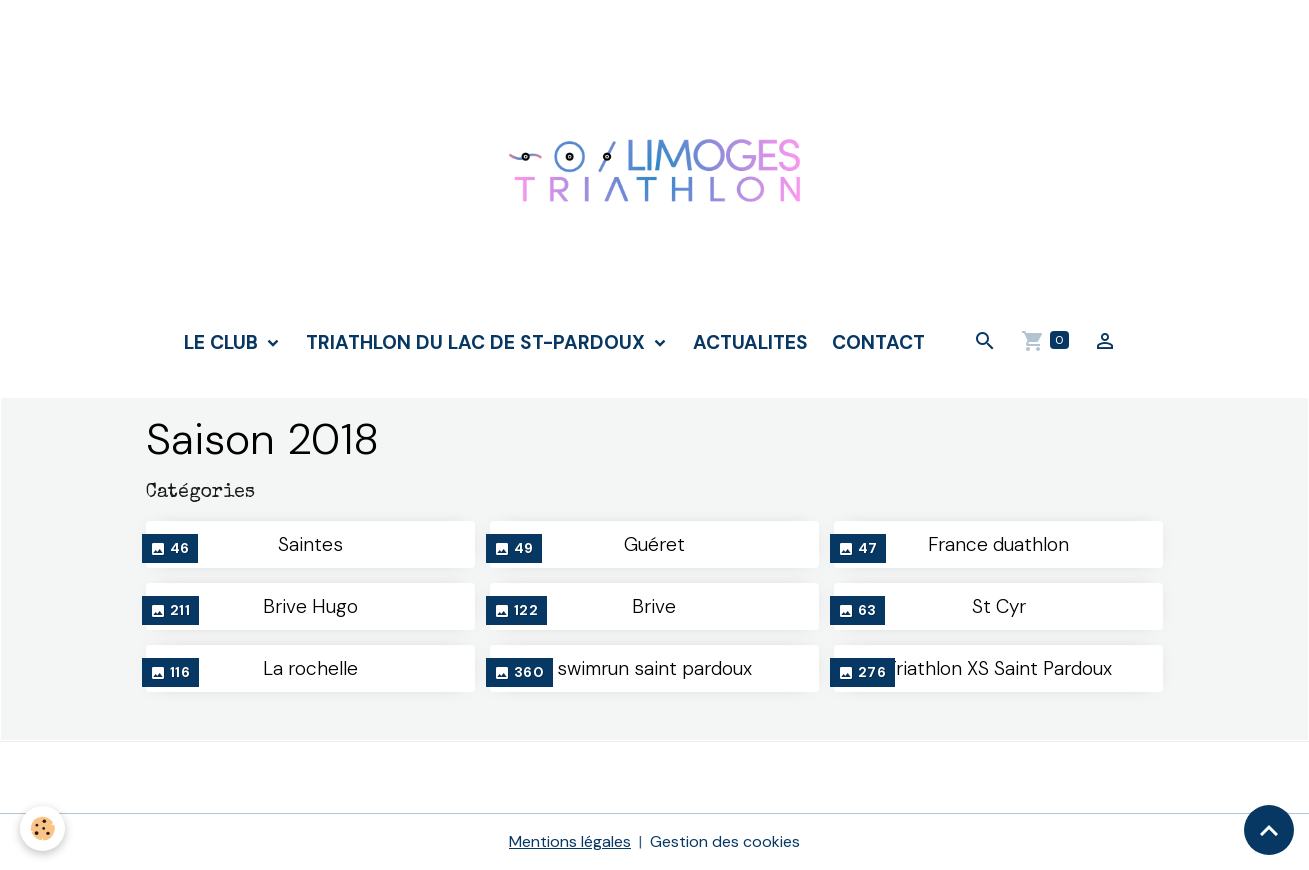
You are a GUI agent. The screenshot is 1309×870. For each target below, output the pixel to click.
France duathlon (998, 544)
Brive (654, 606)
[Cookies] (42, 828)
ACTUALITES (750, 342)
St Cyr (999, 606)
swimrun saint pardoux (654, 668)
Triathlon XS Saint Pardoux (999, 668)
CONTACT (878, 342)
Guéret (654, 544)
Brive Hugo (310, 606)
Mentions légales (570, 841)
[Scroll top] (1269, 830)
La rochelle (310, 668)
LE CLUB (223, 342)
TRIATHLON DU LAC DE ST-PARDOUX (478, 342)
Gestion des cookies (725, 841)
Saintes (310, 544)
